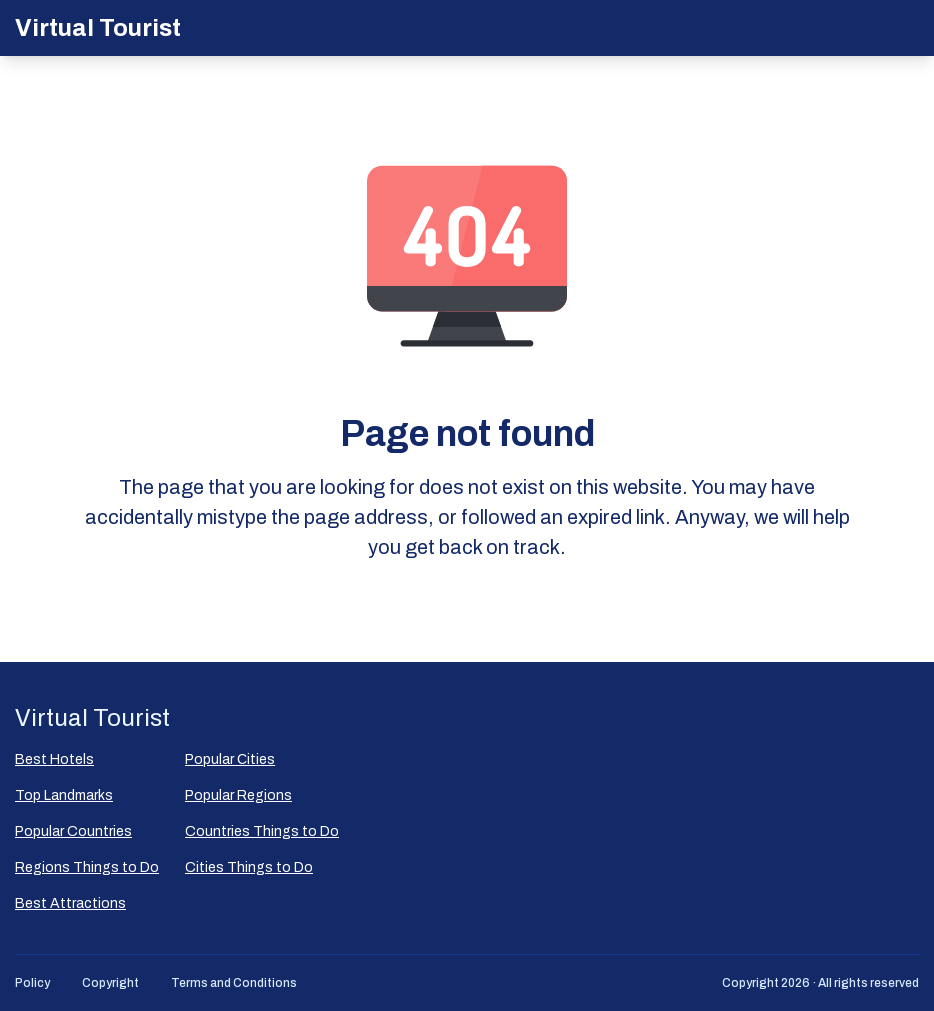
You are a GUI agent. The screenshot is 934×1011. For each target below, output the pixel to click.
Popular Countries (73, 831)
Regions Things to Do (87, 867)
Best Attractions (70, 903)
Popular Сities (230, 759)
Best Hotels (54, 759)
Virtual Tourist (98, 28)
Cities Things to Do (249, 867)
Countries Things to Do (262, 831)
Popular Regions (238, 795)
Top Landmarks (64, 795)
